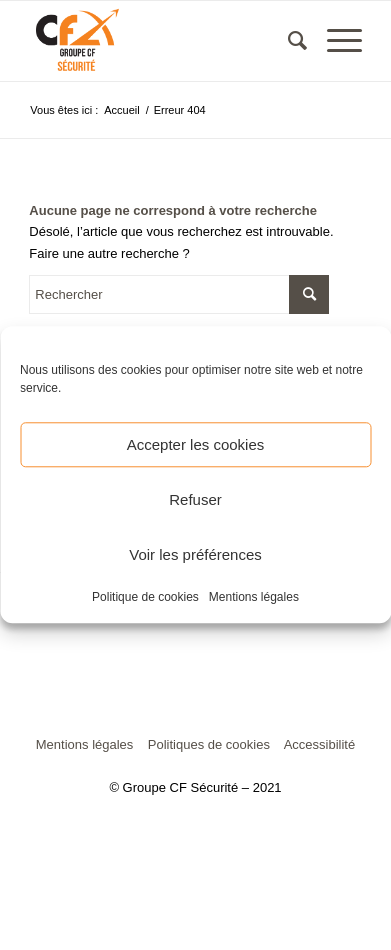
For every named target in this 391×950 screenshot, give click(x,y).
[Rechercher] (287, 41)
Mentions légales (254, 597)
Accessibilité (320, 744)
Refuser (195, 499)
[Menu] (334, 41)
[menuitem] (287, 41)
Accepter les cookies (196, 444)
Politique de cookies (145, 597)
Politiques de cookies (209, 744)
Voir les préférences (195, 554)
